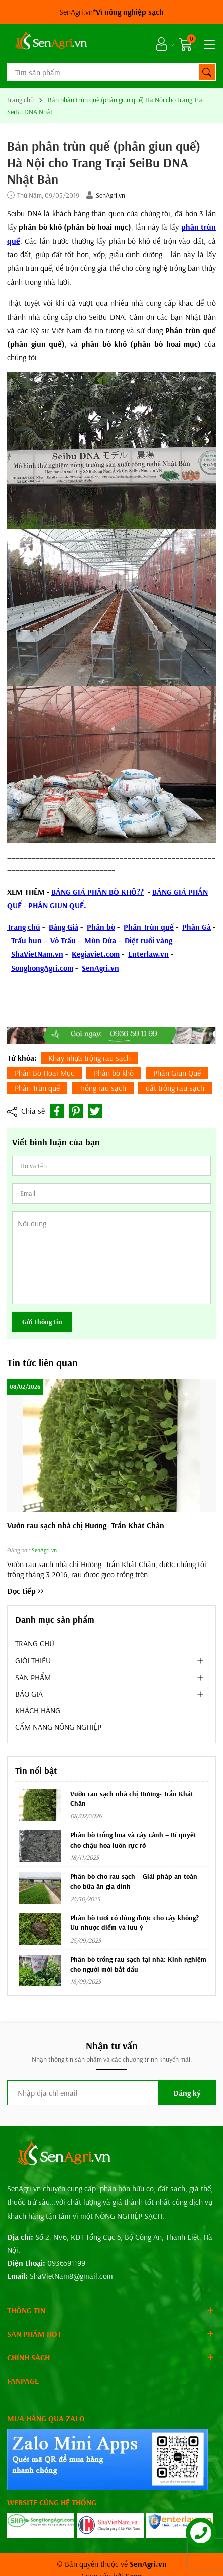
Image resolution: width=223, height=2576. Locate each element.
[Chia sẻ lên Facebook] (57, 1111)
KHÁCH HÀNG (37, 1710)
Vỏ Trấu (63, 940)
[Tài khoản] (161, 44)
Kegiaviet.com (96, 954)
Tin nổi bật (36, 1770)
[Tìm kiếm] (207, 72)
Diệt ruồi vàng (148, 940)
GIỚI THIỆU (33, 1660)
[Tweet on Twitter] (95, 1111)
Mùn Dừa (100, 940)
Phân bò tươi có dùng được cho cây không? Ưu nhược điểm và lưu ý (134, 1923)
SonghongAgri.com (42, 968)
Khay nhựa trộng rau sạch (89, 1058)
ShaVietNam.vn (37, 954)
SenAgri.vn (110, 195)
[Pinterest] (76, 1111)
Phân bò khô (114, 1073)
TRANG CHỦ (34, 1643)
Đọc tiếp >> (25, 1591)
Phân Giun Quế (177, 1073)
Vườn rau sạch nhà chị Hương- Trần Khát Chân (85, 1525)
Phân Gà (196, 927)
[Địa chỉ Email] (111, 2092)
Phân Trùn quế (149, 927)
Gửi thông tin (42, 1321)
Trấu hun (26, 940)
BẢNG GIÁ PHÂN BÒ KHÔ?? (97, 892)
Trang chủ (23, 927)
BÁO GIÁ (29, 1694)
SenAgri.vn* (111, 12)
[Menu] (208, 44)
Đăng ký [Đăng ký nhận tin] (187, 2093)
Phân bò (101, 927)
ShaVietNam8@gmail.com (71, 2276)
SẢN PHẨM (33, 1677)
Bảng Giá (63, 927)
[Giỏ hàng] (187, 44)
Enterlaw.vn (148, 954)
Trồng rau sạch (102, 1088)
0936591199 (66, 2263)
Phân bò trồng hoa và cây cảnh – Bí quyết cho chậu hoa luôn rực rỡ (133, 1840)
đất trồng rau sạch (175, 1088)
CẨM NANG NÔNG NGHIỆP (58, 1727)
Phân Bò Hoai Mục (44, 1073)
